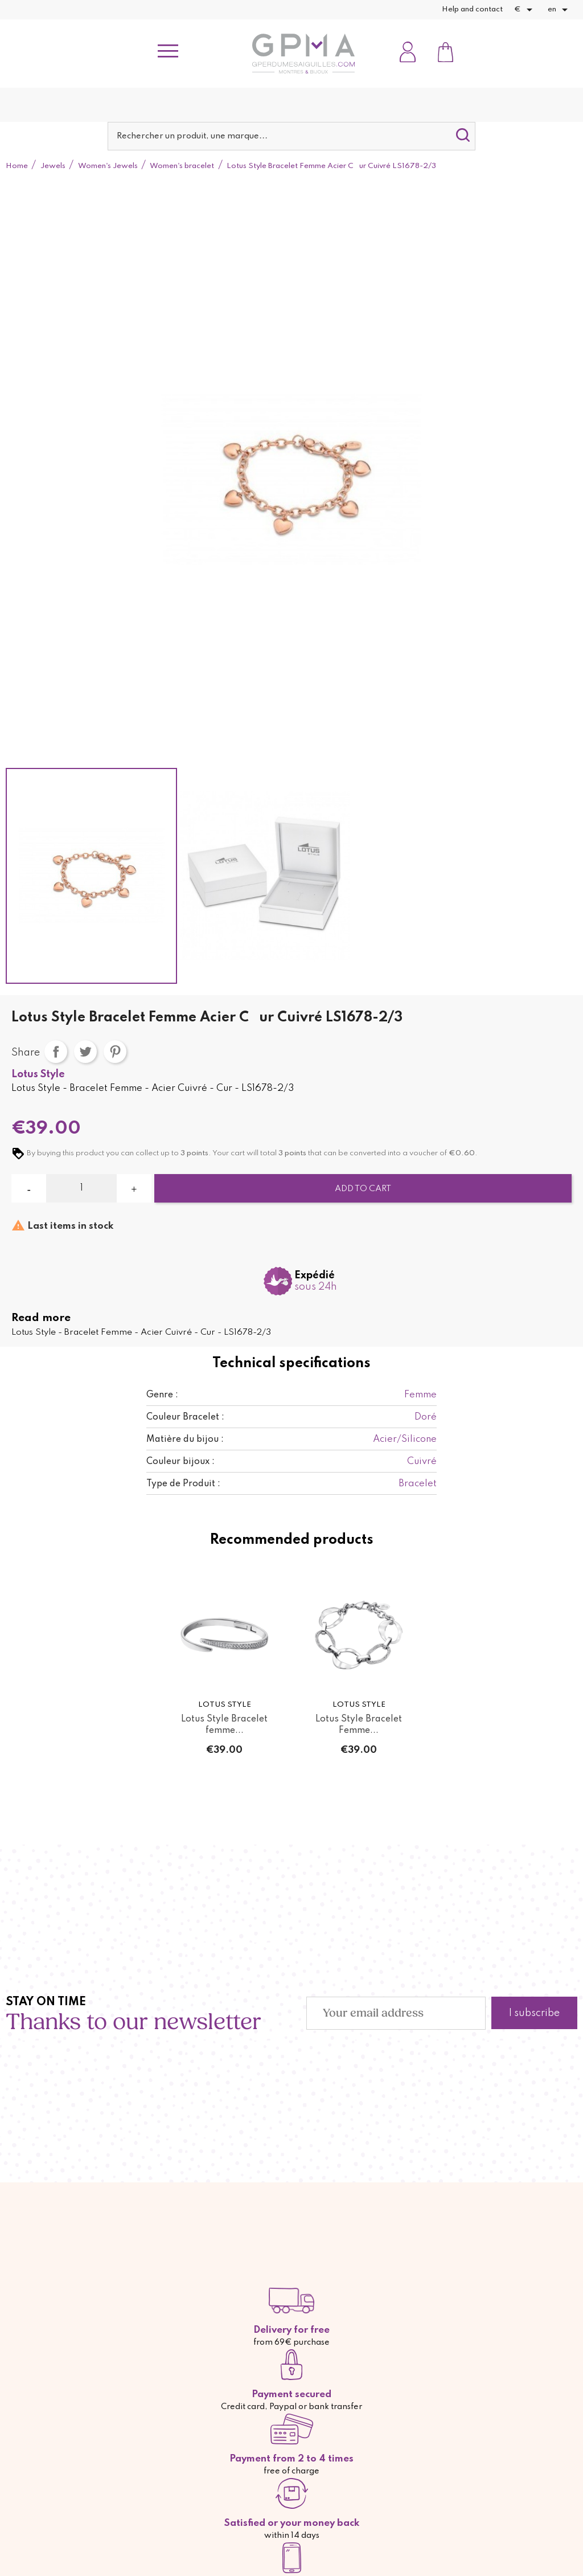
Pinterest (115, 1051)
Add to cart (363, 1188)
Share (55, 1051)
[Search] (291, 136)
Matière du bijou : (185, 1439)
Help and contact (472, 9)
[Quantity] (81, 1188)
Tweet (85, 1051)
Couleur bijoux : (180, 1461)
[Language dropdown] (560, 10)
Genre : (162, 1395)
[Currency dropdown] (525, 10)
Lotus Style (38, 1074)
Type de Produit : (183, 1484)
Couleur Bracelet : (185, 1417)
